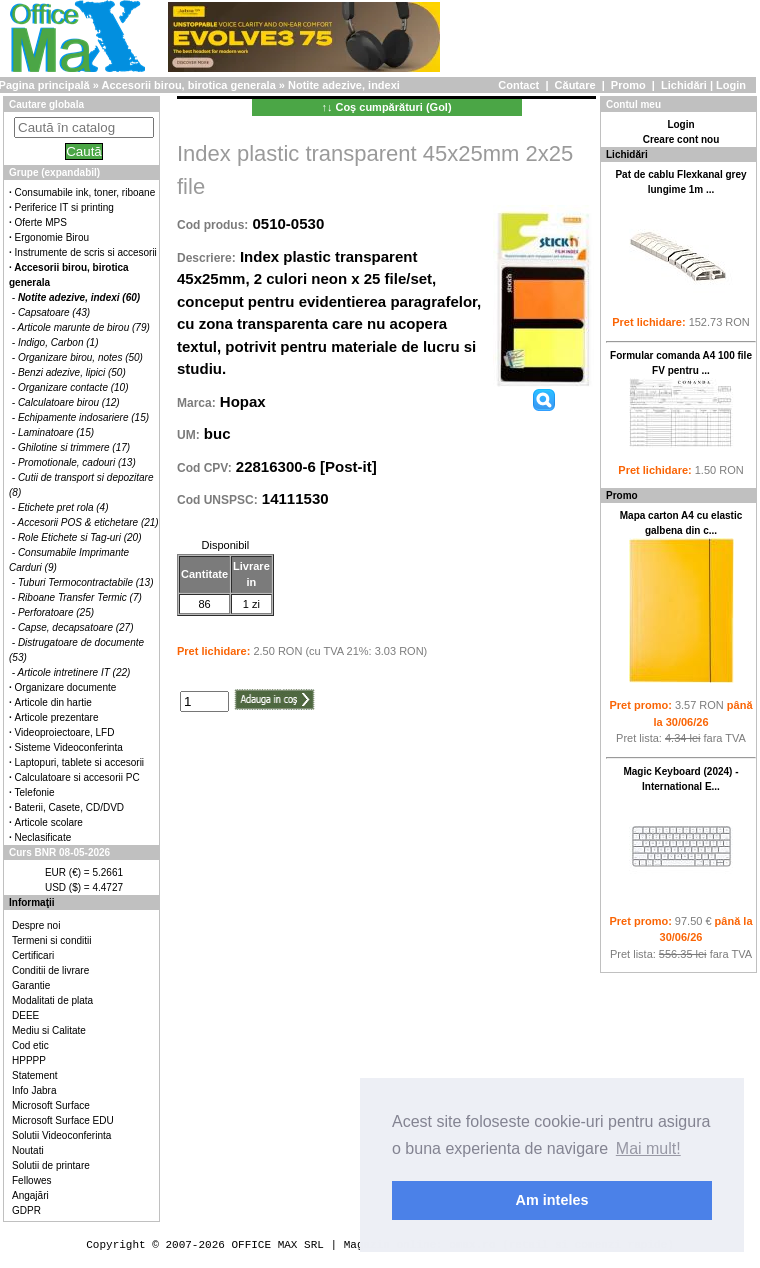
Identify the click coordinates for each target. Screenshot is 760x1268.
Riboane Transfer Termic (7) (80, 597)
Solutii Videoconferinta (61, 1135)
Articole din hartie (53, 702)
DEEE (25, 1015)
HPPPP (29, 1060)
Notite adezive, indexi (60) (79, 297)
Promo (628, 85)
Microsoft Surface (51, 1105)
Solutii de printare (51, 1165)
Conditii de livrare (50, 970)
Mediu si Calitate (49, 1030)
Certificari (33, 955)
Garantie (31, 985)
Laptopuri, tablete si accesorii (80, 762)
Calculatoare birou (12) (69, 402)
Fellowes (31, 1180)
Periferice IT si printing (64, 207)
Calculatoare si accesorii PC (77, 777)
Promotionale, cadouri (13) (77, 462)
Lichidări (684, 85)
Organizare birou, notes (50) (80, 357)
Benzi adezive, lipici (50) (72, 372)
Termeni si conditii (51, 940)
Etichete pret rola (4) (63, 507)
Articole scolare (49, 822)
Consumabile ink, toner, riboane (85, 192)
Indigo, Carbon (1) (58, 342)
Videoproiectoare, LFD (65, 732)
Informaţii (32, 902)
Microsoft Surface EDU (63, 1120)
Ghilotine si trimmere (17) (74, 447)
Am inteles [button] (552, 1200)
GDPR (26, 1210)
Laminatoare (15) (56, 432)
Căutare (575, 85)
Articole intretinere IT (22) (74, 672)
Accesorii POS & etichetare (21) (88, 522)
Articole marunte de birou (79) (84, 327)
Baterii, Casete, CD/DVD (69, 807)
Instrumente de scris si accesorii (86, 252)
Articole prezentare (57, 717)
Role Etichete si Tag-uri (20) (80, 537)
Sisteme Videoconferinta (69, 747)
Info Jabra (34, 1090)
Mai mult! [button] (648, 1148)
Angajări (30, 1195)
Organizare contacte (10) (73, 387)
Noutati (28, 1150)
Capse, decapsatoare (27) (76, 627)
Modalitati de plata (52, 1000)
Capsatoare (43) (54, 312)
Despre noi (36, 925)
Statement (35, 1075)
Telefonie (35, 792)
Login (731, 85)
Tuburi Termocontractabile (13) (86, 582)
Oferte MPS (41, 222)
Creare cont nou (681, 139)
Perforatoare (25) (56, 612)
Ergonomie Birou (52, 237)
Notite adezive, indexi (344, 85)
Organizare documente (66, 687)
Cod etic (30, 1045)
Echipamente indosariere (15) (83, 417)
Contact (518, 85)
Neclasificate (43, 837)
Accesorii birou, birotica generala (189, 85)
